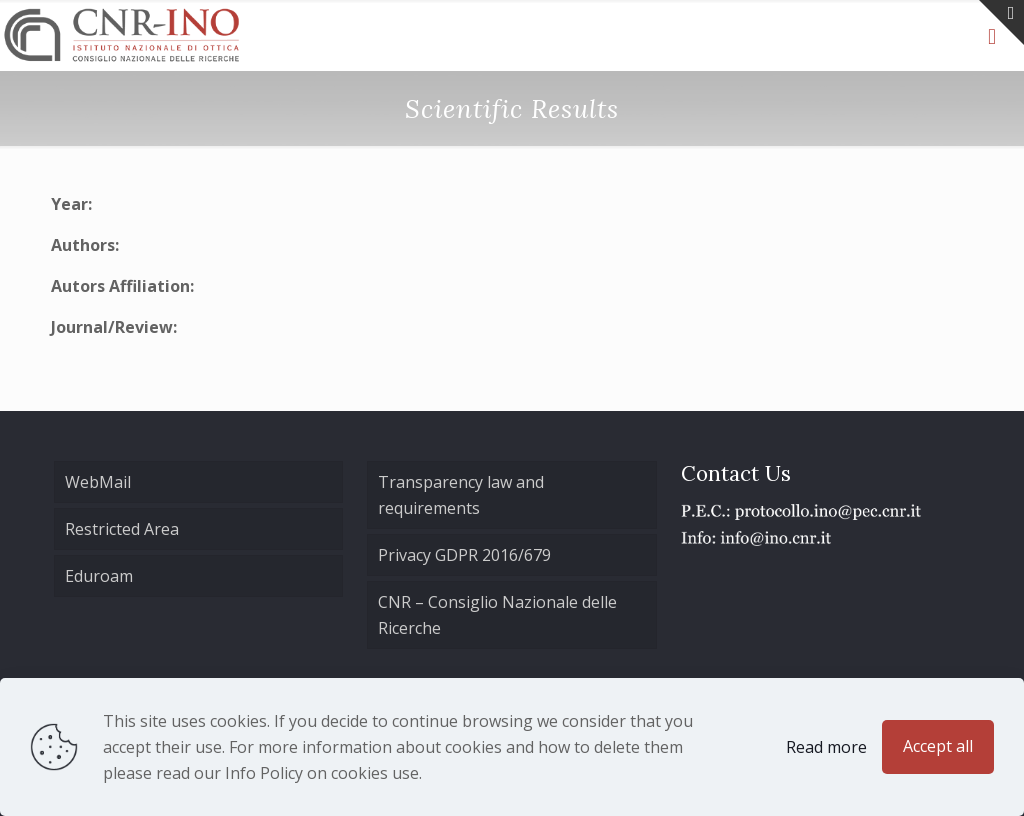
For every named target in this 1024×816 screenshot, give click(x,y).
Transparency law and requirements (461, 495)
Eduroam (99, 576)
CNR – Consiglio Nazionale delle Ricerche (497, 615)
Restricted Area (122, 529)
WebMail (98, 482)
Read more (826, 747)
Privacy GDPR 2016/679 (464, 555)
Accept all (938, 746)
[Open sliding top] (1001, 22)
